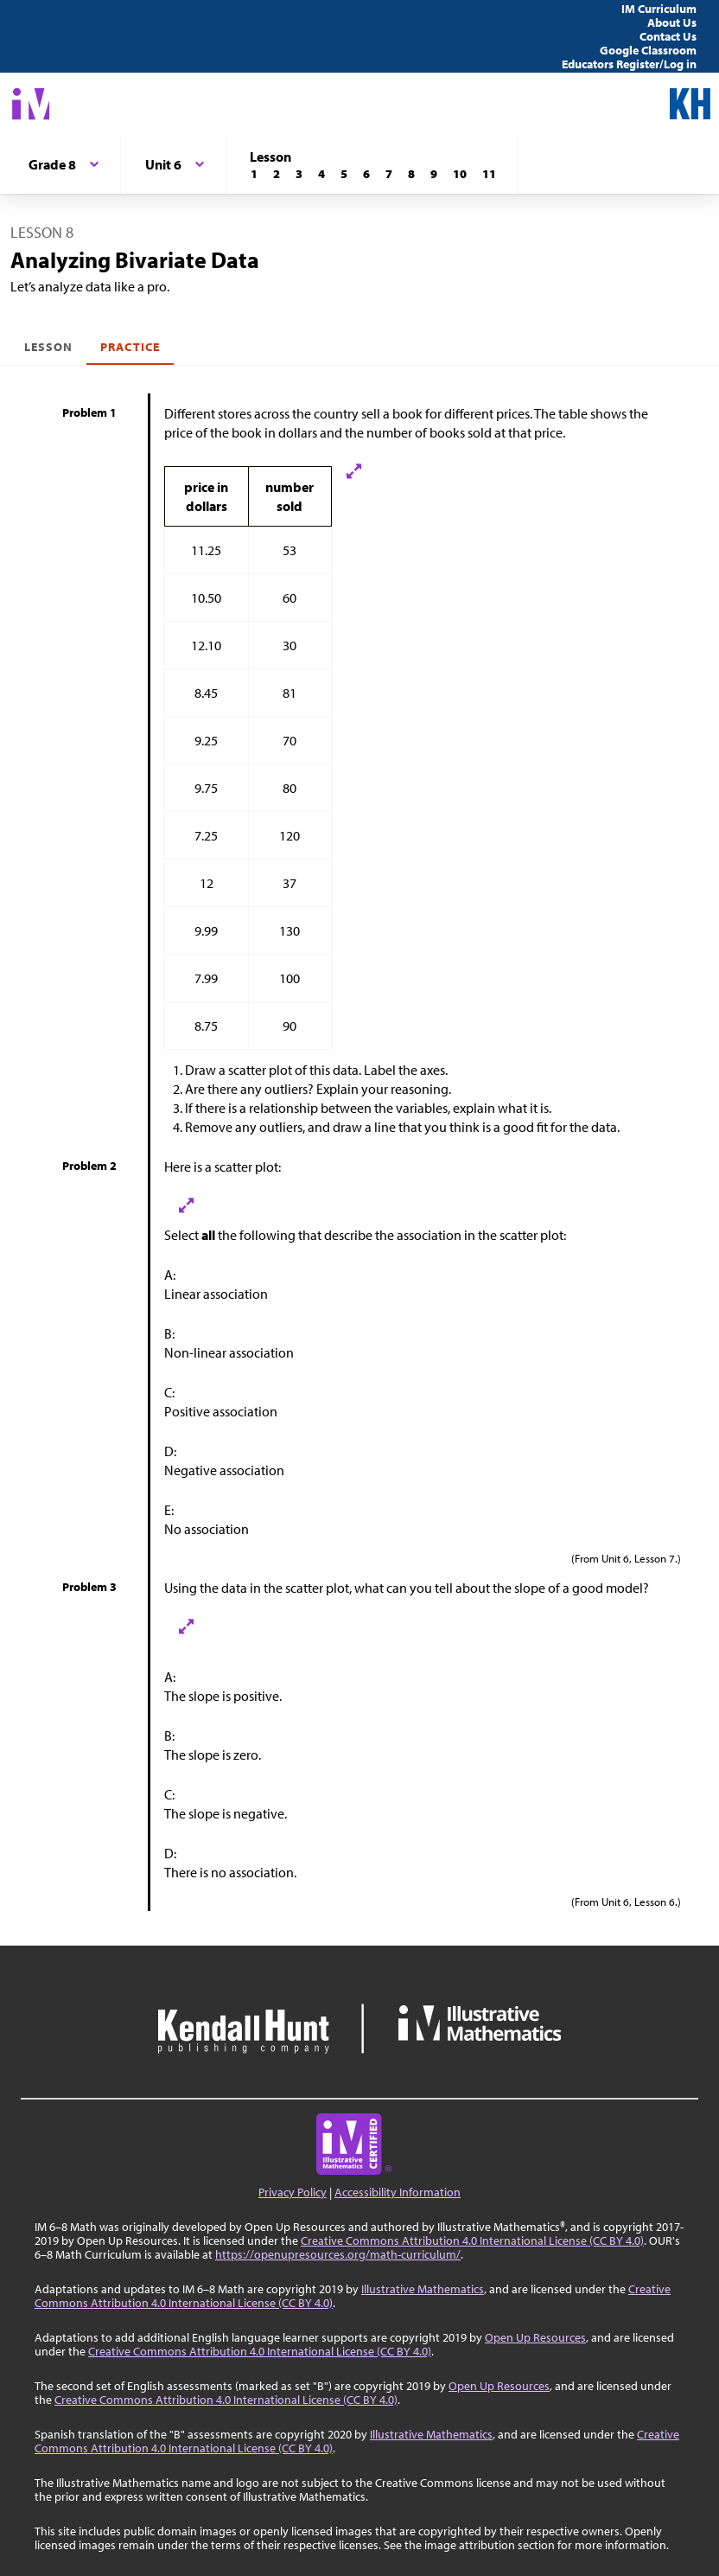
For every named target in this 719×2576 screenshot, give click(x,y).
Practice (129, 347)
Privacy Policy (292, 2192)
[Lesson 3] (299, 173)
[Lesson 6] (366, 173)
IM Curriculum (659, 9)
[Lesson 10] (459, 173)
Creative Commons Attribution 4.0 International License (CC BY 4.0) (472, 2240)
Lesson (48, 347)
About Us (672, 22)
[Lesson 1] (254, 173)
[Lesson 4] (321, 173)
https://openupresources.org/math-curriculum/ (338, 2254)
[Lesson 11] (489, 173)
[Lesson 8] (411, 173)
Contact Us (668, 36)
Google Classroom (648, 50)
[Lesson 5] (344, 173)
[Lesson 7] (389, 173)
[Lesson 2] (276, 173)
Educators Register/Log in (629, 64)
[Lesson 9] (434, 173)
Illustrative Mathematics (422, 2289)
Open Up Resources (535, 2337)
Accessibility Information (397, 2192)
